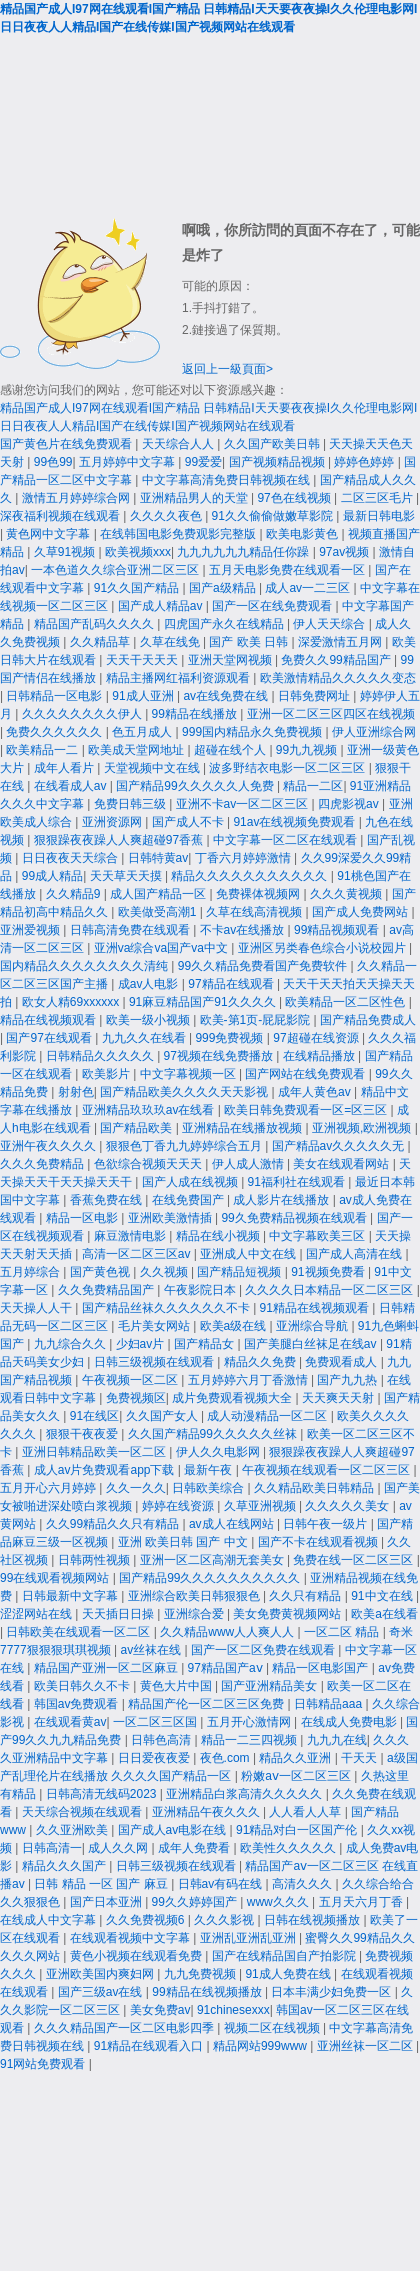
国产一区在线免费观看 (273, 606)
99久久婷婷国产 (196, 1902)
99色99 (53, 462)
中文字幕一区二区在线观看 (286, 840)
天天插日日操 (119, 1614)
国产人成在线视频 (191, 1182)
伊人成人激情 (249, 1164)
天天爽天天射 (339, 1398)
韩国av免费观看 (78, 1704)
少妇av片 (142, 1344)
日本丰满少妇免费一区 (332, 1992)
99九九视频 (308, 750)
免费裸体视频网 (259, 894)
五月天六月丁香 (362, 1902)
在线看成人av (72, 786)
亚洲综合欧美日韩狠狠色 (195, 1596)
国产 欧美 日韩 (250, 642)
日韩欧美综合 (209, 1488)
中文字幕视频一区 (189, 1074)
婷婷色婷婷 (365, 462)
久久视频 (165, 1272)
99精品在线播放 (196, 714)
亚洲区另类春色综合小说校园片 (323, 948)
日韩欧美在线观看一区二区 (79, 1632)
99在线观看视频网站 (56, 1578)
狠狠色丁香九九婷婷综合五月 (185, 1146)
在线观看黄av (70, 1722)
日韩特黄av (158, 858)
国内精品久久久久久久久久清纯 (85, 966)
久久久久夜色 (167, 516)
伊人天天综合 (330, 624)
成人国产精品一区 (159, 894)
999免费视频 (230, 1038)
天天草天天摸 (127, 876)
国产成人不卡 (189, 822)
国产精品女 (205, 1344)
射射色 (76, 1092)
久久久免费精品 (43, 1164)
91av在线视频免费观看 (295, 822)
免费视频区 (136, 1398)
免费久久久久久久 (55, 732)
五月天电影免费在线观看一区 (288, 570)
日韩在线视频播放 (313, 1920)
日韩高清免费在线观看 (131, 930)
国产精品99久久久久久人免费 (196, 786)
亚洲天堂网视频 (231, 660)
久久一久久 (136, 1488)
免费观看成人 (342, 1362)
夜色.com (226, 1758)
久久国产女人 (163, 1416)
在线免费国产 (189, 1200)
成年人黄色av (316, 1092)
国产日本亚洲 (107, 1902)
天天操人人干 (37, 1308)
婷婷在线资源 (179, 1506)
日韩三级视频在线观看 (155, 1362)
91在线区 (94, 1416)
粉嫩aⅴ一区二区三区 (297, 1776)
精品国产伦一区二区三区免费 (207, 1704)
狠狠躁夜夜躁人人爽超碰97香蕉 (120, 840)
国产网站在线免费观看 (306, 1074)
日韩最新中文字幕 (71, 1596)
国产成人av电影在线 (174, 1830)
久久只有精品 (306, 1596)
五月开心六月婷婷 (49, 1488)
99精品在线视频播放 (208, 1992)
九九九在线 (337, 1740)
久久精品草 (101, 642)
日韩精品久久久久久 (101, 1056)
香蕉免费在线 (107, 1200)
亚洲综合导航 (313, 1326)
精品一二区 (313, 786)
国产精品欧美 (137, 1128)
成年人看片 (65, 768)
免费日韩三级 (131, 804)
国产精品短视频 (240, 1272)
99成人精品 (52, 876)
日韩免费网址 (315, 696)
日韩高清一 (52, 1848)
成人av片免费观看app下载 (106, 1470)
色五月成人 (143, 732)
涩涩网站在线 (37, 1614)
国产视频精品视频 (278, 462)
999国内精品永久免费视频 (253, 732)
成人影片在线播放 (282, 1200)
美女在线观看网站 (342, 1164)
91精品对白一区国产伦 (298, 1830)
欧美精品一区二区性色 (346, 1002)
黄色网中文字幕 (49, 534)
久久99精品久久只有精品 (114, 1524)
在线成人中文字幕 (49, 1920)
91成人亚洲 (144, 696)
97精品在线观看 (232, 984)
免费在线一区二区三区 (354, 1560)
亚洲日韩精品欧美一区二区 (95, 1452)
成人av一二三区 (309, 588)
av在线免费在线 (227, 696)
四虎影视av (350, 804)
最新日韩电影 (379, 516)
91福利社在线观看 (298, 1182)
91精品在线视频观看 (316, 1308)
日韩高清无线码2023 (103, 1794)
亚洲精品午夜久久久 (207, 1812)
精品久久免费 (261, 1362)
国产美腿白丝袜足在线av (312, 1344)
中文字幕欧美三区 (318, 1236)
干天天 (360, 1758)
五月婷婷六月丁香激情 (249, 1380)
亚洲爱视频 (31, 930)
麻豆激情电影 (131, 1236)
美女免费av (160, 2010)
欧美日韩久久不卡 (83, 1686)
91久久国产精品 (138, 588)
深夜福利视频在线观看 (61, 516)
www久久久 (279, 1902)
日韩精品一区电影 (55, 696)
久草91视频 (66, 552)
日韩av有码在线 (222, 1884)
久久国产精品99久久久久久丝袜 (214, 1434)
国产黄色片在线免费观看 (67, 444)
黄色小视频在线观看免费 (137, 1956)
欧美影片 (107, 1074)
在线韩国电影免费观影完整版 (179, 534)
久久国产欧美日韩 (273, 444)
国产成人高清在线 (355, 1254)
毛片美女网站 (155, 1326)
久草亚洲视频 (261, 1506)
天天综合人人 (179, 444)
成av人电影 (150, 984)
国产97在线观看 (50, 1038)
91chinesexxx (233, 2010)
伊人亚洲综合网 (374, 732)
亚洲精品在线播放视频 (243, 1128)
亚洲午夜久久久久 (49, 1146)
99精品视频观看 (338, 930)
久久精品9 (75, 894)
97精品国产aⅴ (227, 1668)
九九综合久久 (71, 1344)
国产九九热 (348, 1380)
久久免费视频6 (147, 1920)
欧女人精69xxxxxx (72, 1002)
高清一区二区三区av (138, 1254)
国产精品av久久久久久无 (340, 1146)
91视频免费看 (329, 1272)
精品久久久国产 (65, 1866)
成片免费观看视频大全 (233, 1398)
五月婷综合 (31, 1272)
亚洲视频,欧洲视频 (363, 1128)
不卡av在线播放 (244, 930)
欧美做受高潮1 (159, 912)
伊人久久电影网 (219, 1452)
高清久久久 (303, 1884)
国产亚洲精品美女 (270, 1686)
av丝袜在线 (152, 1650)
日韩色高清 (162, 1740)
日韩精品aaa (329, 1704)
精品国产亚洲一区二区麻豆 (107, 1668)
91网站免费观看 (44, 2064)
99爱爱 (203, 462)
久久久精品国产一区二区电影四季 (125, 2028)
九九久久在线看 (145, 1038)
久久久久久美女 (348, 1506)
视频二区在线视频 (273, 2028)
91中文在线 (383, 1596)
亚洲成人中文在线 (249, 1254)
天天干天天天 (143, 660)
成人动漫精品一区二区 (268, 1416)
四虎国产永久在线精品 (225, 624)
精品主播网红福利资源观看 (179, 678)
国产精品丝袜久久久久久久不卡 (167, 1308)
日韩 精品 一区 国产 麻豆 (102, 1884)
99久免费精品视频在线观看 (295, 1218)
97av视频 (345, 552)
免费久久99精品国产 (337, 660)
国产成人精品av (162, 606)
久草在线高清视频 (255, 912)
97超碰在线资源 (317, 1038)
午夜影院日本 (201, 1290)
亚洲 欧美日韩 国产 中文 (184, 1542)
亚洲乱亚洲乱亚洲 (249, 1938)
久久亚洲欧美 (73, 1830)
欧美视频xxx (138, 552)
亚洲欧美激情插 (171, 1218)
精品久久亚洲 (296, 1758)
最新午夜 (209, 1470)
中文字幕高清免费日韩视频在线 (227, 480)
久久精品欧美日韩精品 (315, 1488)
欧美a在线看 (384, 1614)
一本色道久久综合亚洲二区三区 (116, 570)
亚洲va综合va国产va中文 (162, 948)
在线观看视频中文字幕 (131, 1938)
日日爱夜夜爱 (155, 1758)
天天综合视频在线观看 (83, 1812)
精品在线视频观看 (49, 1020)
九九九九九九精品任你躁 (244, 552)
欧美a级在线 (235, 1326)
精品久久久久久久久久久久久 (250, 876)
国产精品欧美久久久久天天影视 (185, 1092)
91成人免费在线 (289, 1974)
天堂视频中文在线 (153, 768)
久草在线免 (171, 642)
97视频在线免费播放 (220, 1056)
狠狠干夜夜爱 (83, 1434)
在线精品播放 (320, 1056)
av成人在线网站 (233, 1524)
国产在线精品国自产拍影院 (285, 1956)
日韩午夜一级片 (326, 1524)
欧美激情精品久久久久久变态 (338, 678)
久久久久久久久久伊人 (83, 714)
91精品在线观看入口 (150, 2046)
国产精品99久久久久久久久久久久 (211, 1578)
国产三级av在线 (102, 1992)
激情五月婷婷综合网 (77, 498)
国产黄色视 (101, 1272)
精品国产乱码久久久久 (95, 624)
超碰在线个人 (231, 750)
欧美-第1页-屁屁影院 (257, 1020)
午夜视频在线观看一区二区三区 (327, 1470)
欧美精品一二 (43, 750)
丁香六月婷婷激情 (244, 858)
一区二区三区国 (156, 1722)
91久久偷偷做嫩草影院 (274, 516)
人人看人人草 (306, 1812)
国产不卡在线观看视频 (319, 1542)
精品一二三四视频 (250, 1740)
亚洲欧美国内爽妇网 (101, 1974)
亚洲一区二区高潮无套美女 (213, 1560)
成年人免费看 (195, 1848)
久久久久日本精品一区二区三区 (330, 1290)
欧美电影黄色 (303, 534)
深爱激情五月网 (341, 642)
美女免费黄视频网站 (288, 1614)
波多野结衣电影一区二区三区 (288, 768)
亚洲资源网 (113, 822)
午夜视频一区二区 (131, 1380)
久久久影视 (225, 1920)
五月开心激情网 (250, 1722)
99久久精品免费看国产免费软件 (264, 966)
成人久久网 (119, 1848)
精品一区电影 (83, 1218)
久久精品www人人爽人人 (228, 1632)
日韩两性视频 (95, 1560)
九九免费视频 (201, 1974)
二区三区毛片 (378, 498)
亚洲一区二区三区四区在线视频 (331, 714)
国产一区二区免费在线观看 (264, 1650)
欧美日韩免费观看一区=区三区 (307, 1110)
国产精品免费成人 (368, 1020)
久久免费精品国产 (107, 1290)
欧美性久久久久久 (289, 1848)
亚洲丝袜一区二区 (366, 2046)
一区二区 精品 (343, 1632)
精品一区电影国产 (321, 1668)
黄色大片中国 (177, 1686)
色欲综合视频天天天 (149, 1164)
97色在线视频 (295, 498)
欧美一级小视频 (149, 1020)
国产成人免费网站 (361, 912)
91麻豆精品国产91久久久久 (204, 1002)
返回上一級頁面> (227, 369)
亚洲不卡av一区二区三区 (244, 804)
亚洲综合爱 (195, 1614)
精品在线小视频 (219, 1236)
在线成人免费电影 (350, 1722)
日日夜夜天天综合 (71, 858)
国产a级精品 (224, 588)
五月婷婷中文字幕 (128, 462)
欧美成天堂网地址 (137, 750)
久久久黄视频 (347, 894)
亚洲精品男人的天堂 (195, 498)
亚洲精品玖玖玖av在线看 (150, 1110)
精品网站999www (261, 2046)
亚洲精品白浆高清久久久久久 (245, 1794)
